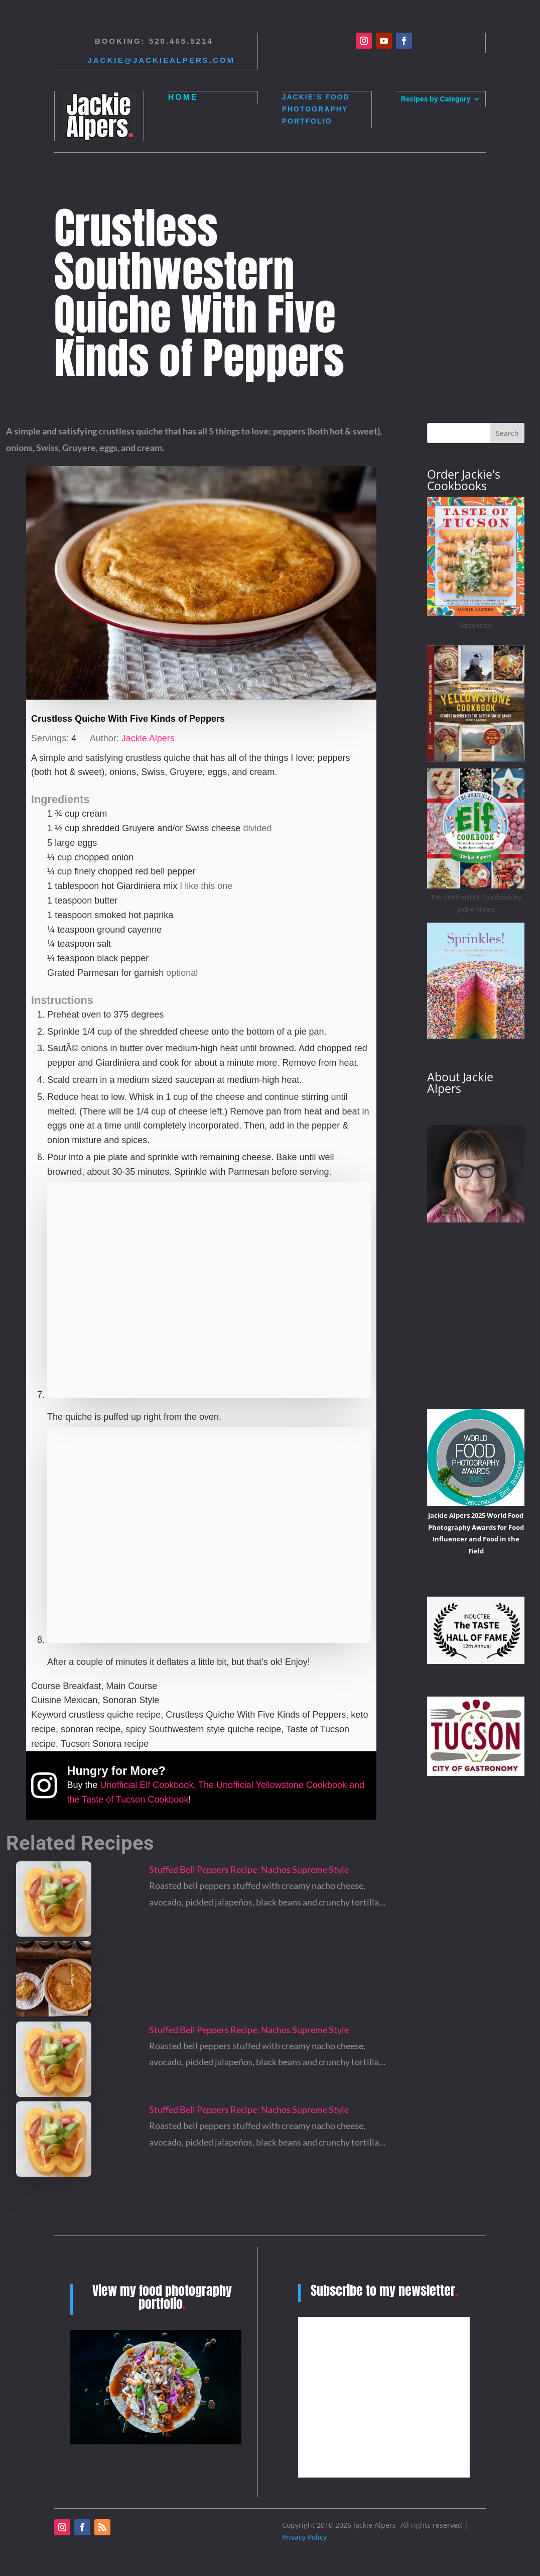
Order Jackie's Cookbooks (463, 480)
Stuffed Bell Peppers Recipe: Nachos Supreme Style (249, 1869)
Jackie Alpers (148, 738)
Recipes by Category (436, 99)
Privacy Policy (304, 2537)
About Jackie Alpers (460, 1082)
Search (507, 433)
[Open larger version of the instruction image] (209, 1395)
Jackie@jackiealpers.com (161, 60)
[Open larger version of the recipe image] (201, 583)
